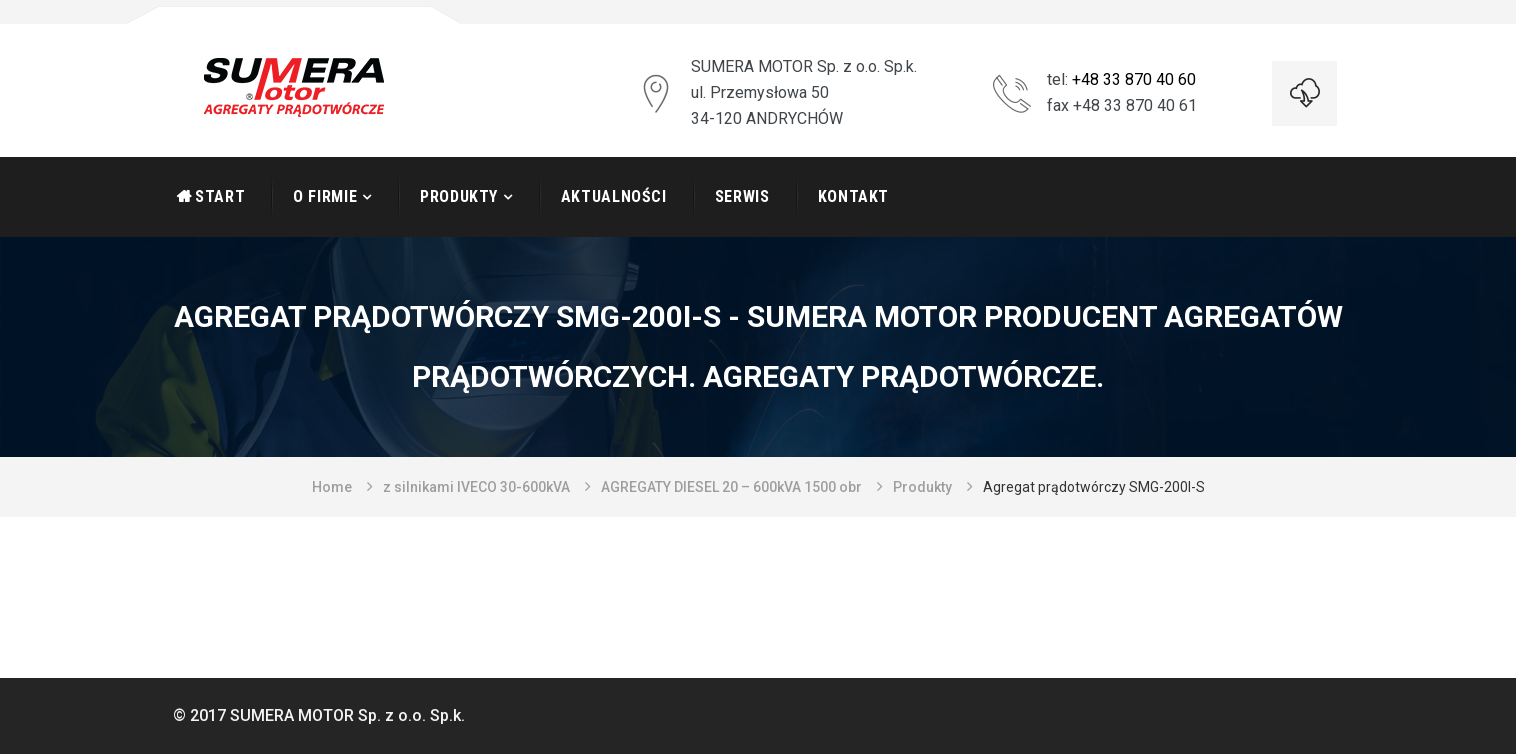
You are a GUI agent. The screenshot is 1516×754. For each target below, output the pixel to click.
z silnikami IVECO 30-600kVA (476, 487)
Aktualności (614, 196)
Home (332, 487)
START (220, 196)
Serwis (742, 196)
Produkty (459, 196)
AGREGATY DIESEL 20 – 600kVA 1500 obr (731, 487)
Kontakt (853, 196)
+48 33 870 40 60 (1134, 79)
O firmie (325, 196)
